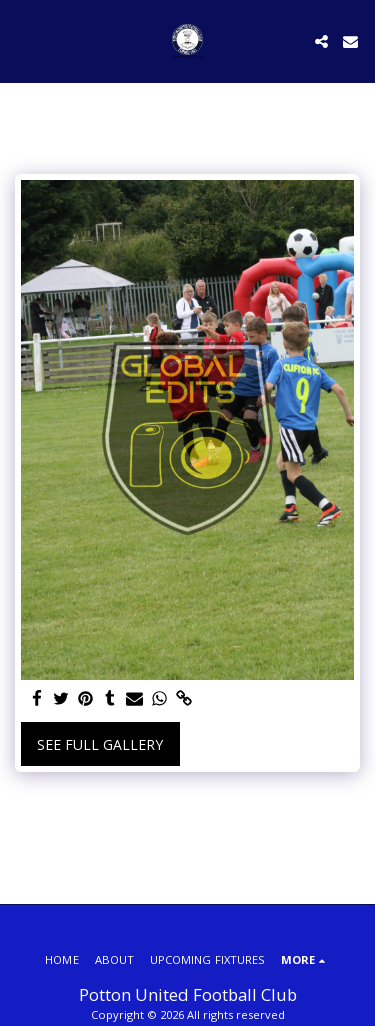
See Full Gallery (100, 744)
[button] (22, 40)
